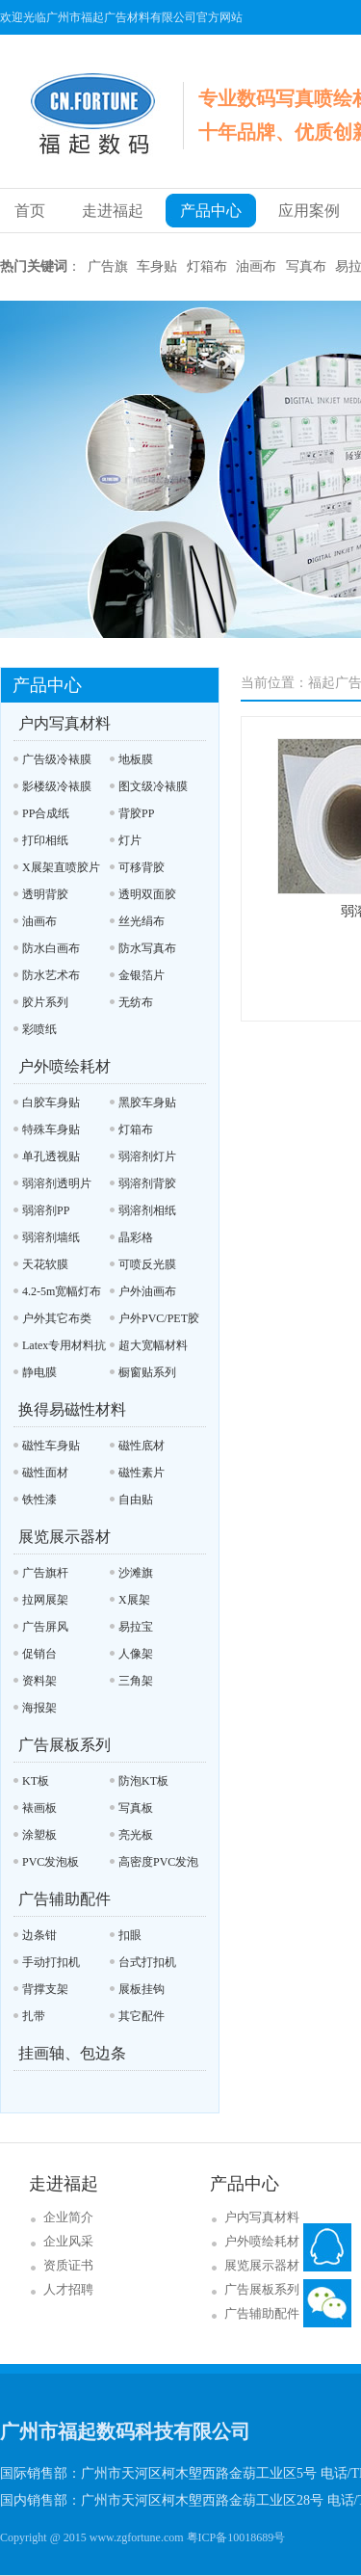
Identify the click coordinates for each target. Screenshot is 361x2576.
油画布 (256, 266)
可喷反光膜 (147, 1264)
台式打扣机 (147, 1962)
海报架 (39, 1707)
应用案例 (309, 210)
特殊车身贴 (51, 1129)
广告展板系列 (64, 1745)
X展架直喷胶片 (61, 867)
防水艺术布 (51, 975)
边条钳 (39, 1935)
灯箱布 (207, 266)
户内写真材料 (64, 723)
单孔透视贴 (51, 1156)
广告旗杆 (45, 1573)
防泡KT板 (143, 1781)
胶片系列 (45, 1002)
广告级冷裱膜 (56, 759)
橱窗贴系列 (147, 1372)
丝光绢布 (141, 921)
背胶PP (136, 813)
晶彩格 (135, 1237)
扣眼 (130, 1935)
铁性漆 (39, 1499)
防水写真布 (147, 948)
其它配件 (141, 2016)
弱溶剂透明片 (56, 1183)
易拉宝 (135, 1626)
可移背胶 (141, 867)
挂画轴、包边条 (72, 2053)
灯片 (130, 840)
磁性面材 (45, 1472)
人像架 (135, 1653)
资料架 (39, 1680)
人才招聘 (68, 2289)
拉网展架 (45, 1600)
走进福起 (112, 210)
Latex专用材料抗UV (59, 1349)
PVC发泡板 (50, 1862)
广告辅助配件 (64, 1899)
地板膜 (135, 759)
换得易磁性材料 (72, 1409)
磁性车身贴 (51, 1445)
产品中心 (211, 210)
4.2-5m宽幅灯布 (61, 1291)
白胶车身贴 (51, 1102)
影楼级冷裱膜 (56, 786)
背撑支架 (45, 1989)
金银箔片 (141, 975)
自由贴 (135, 1499)
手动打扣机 (51, 1962)
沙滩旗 (135, 1573)
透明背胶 (45, 894)
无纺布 (135, 1002)
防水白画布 (51, 948)
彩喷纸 (39, 1029)
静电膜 (39, 1372)
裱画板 (39, 1808)
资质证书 (68, 2265)
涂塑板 (39, 1835)
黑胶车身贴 (147, 1102)
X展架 (134, 1600)
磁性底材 (141, 1445)
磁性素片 (141, 1472)
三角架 (135, 1680)
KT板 (35, 1781)
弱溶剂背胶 (147, 1183)
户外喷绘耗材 (64, 1066)
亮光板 (135, 1835)
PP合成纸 (45, 813)
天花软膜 (45, 1264)
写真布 (306, 266)
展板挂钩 (141, 1989)
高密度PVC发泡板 (154, 1865)
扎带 (33, 2016)
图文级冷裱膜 (153, 786)
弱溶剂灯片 (147, 1156)
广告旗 (108, 266)
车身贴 (157, 266)
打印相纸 (45, 840)
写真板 (135, 1808)
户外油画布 (147, 1291)
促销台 (39, 1653)
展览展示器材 (64, 1536)
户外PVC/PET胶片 (154, 1322)
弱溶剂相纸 (147, 1210)
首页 (29, 210)
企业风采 (68, 2241)
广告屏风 (45, 1626)
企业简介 (68, 2217)
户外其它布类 (56, 1318)
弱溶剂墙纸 (51, 1237)
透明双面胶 (147, 894)
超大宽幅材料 (153, 1345)
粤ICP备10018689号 (236, 2537)
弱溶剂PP (45, 1210)
